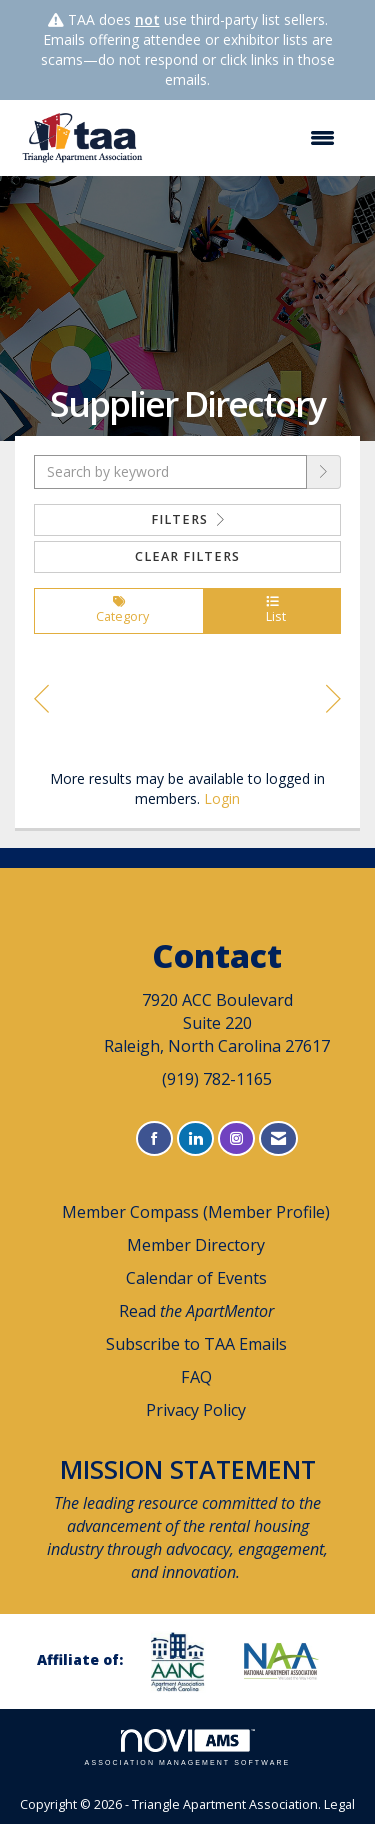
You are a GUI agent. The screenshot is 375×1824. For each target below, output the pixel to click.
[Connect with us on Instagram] (236, 1138)
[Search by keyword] (170, 472)
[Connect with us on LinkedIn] (195, 1138)
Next (333, 702)
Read (196, 1311)
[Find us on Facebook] (154, 1138)
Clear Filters (187, 556)
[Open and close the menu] (252, 138)
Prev (41, 702)
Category (119, 611)
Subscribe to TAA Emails (196, 1344)
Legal (339, 1804)
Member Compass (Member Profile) (196, 1212)
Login (222, 798)
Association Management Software (188, 1747)
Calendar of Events (196, 1278)
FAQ (196, 1377)
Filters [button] (188, 519)
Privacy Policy (196, 1410)
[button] (324, 472)
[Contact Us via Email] (278, 1138)
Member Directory (196, 1245)
